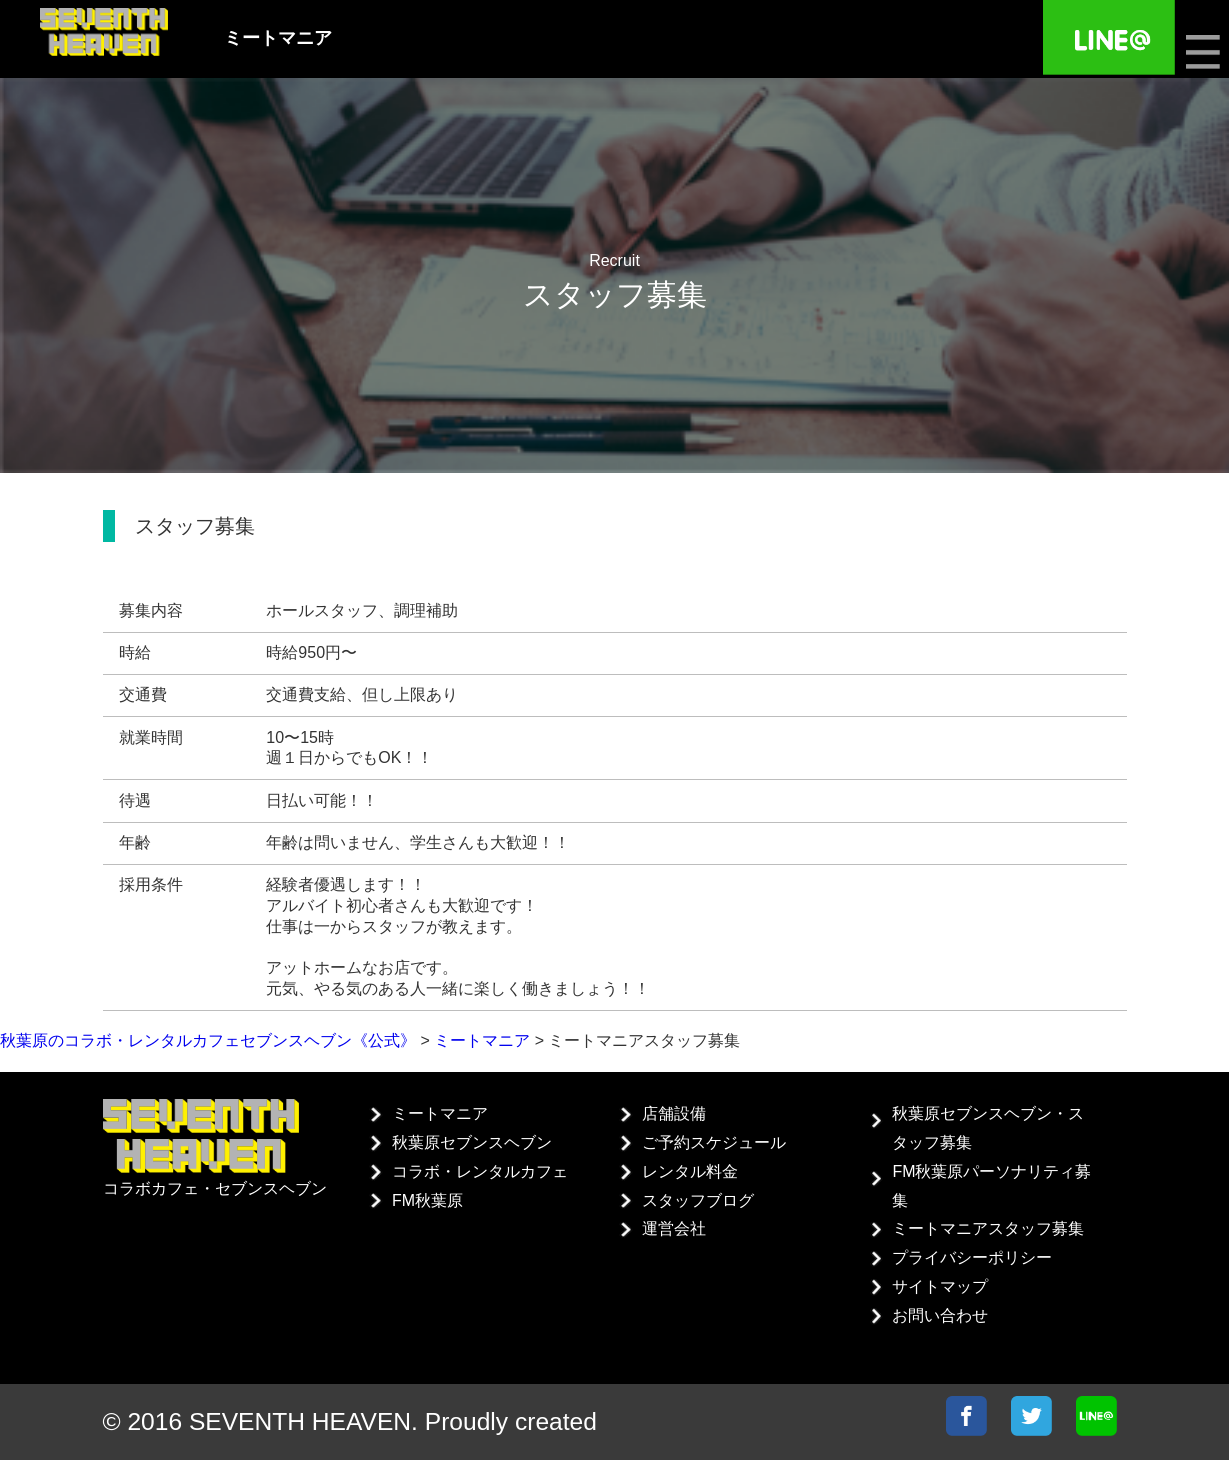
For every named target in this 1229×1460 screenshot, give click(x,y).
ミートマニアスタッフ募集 (988, 1228)
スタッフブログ (698, 1200)
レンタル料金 (690, 1171)
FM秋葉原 (427, 1200)
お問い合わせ (940, 1315)
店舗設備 (674, 1113)
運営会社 (674, 1228)
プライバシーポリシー (972, 1257)
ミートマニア (440, 1113)
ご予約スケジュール (714, 1142)
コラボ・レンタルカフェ (480, 1171)
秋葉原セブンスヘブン (472, 1142)
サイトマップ (940, 1286)
